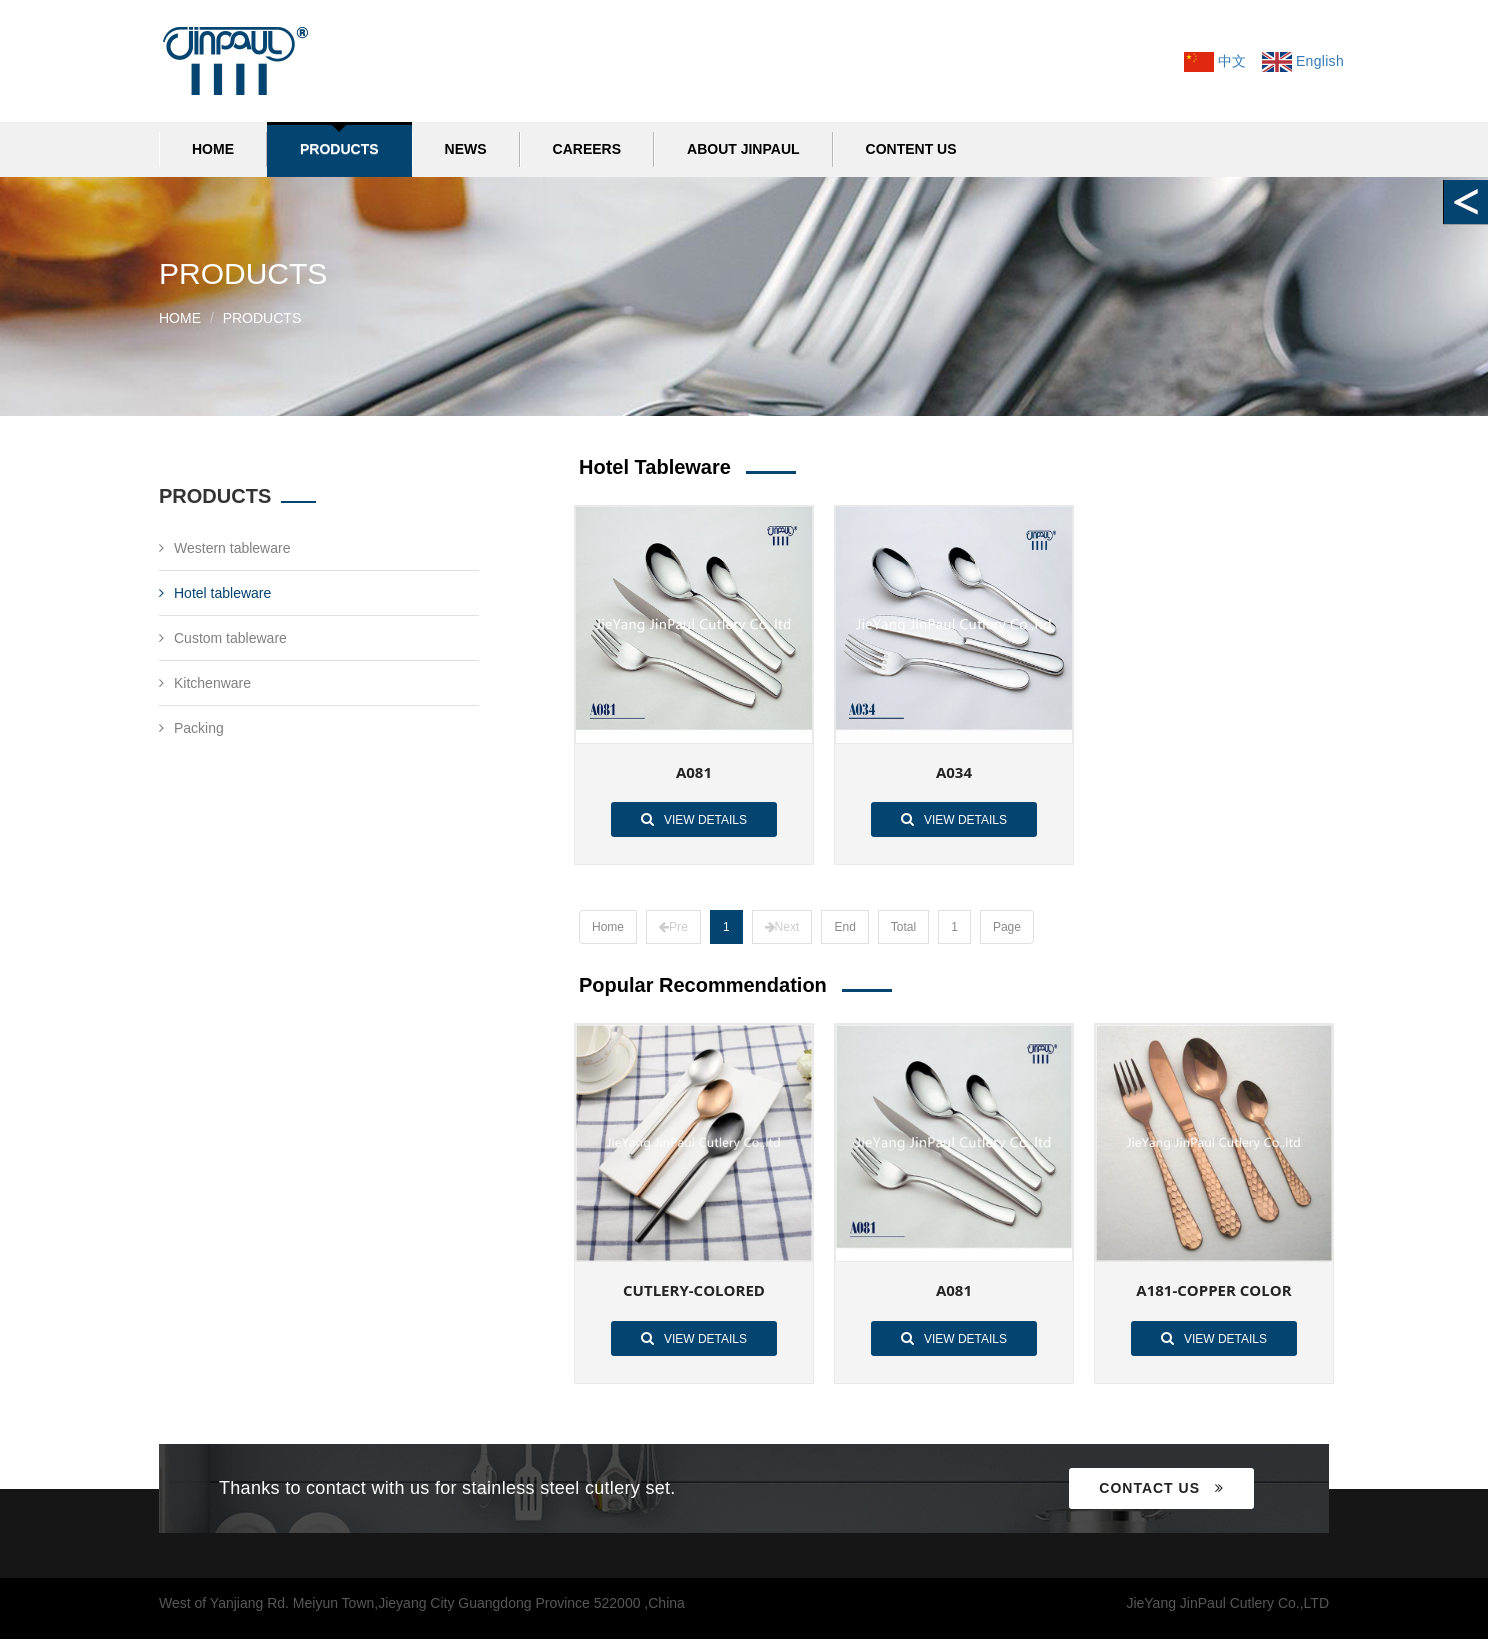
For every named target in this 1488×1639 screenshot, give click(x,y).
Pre (673, 927)
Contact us (1161, 1488)
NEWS (466, 149)
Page (1006, 927)
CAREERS (587, 149)
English (1303, 61)
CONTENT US (911, 149)
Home (213, 149)
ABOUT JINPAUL (743, 149)
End (844, 927)
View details (694, 819)
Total (902, 927)
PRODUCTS (339, 149)
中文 (1215, 61)
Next (781, 927)
